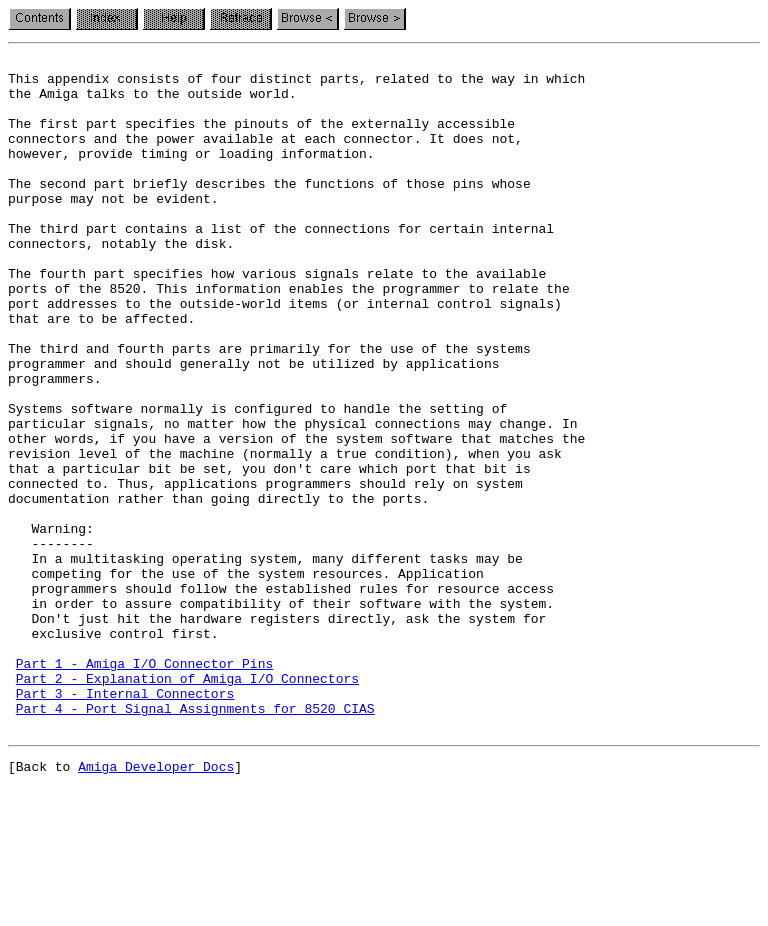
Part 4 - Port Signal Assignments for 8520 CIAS (195, 840)
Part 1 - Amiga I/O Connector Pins (144, 786)
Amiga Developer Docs (156, 904)
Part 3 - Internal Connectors (125, 822)
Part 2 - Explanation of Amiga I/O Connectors (187, 804)
